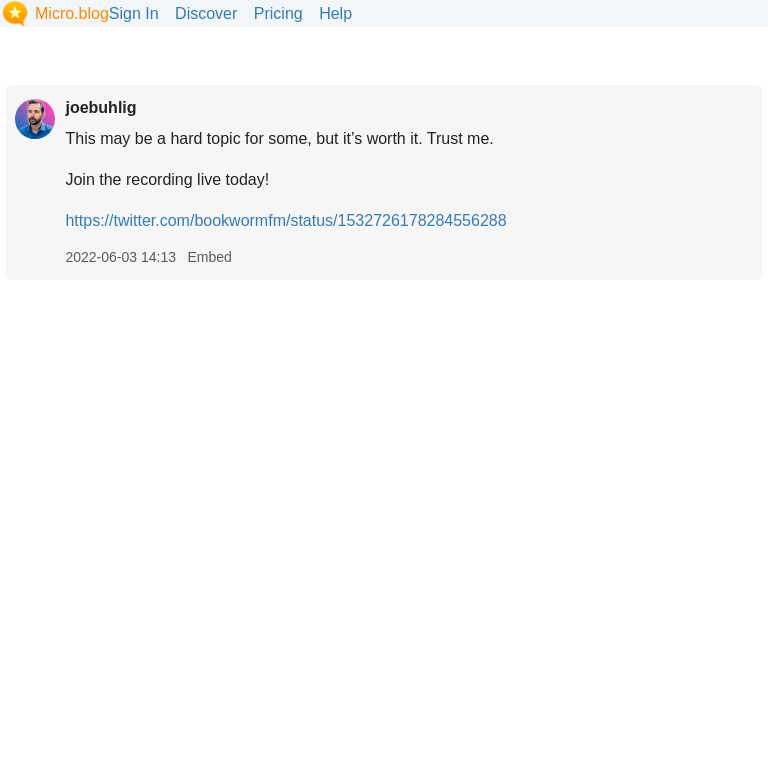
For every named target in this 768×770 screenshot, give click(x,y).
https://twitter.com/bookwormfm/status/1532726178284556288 (285, 220)
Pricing (278, 13)
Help (335, 13)
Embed (209, 257)
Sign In (134, 13)
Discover (206, 13)
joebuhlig (100, 107)
